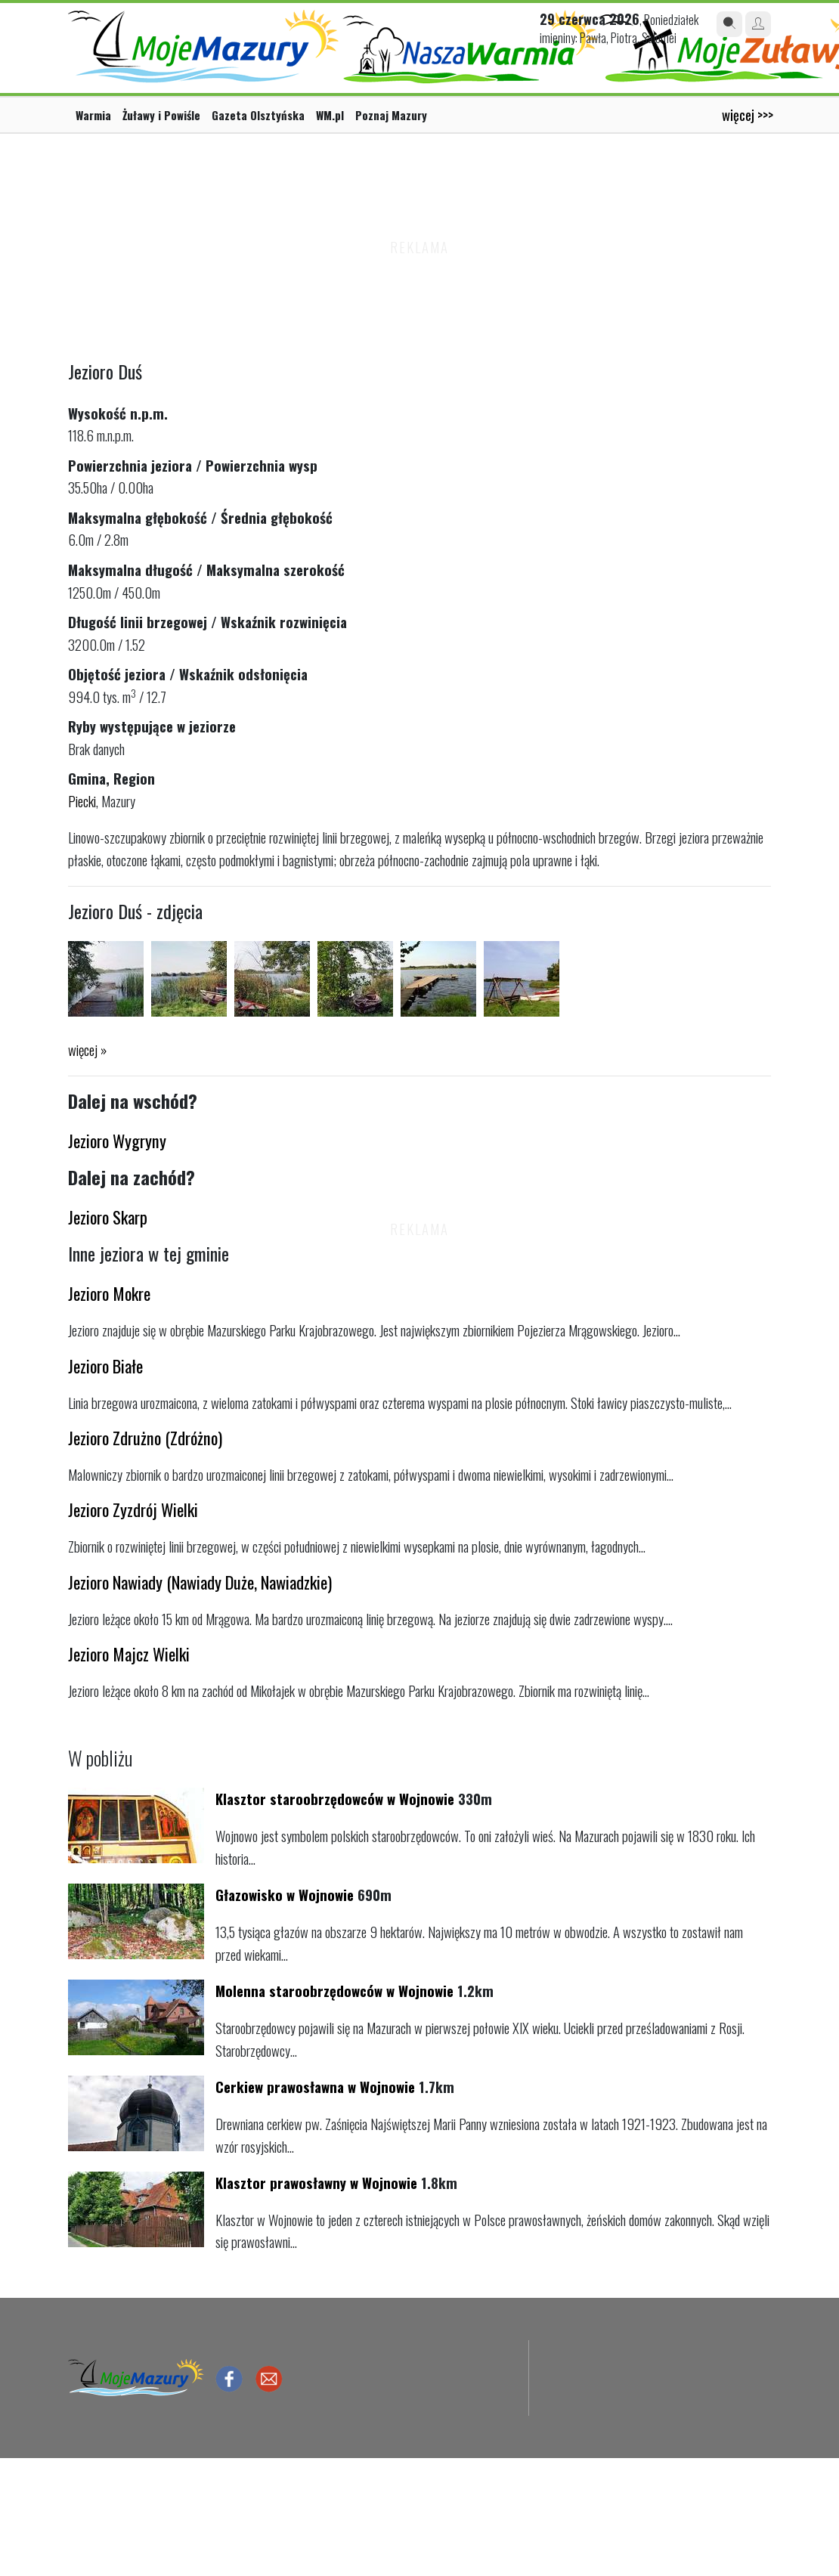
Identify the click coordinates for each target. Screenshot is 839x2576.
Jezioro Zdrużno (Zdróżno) (145, 1437)
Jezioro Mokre (109, 1292)
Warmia (93, 115)
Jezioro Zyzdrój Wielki (133, 1509)
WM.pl (330, 115)
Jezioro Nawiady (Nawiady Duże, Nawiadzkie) (200, 1581)
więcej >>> (747, 114)
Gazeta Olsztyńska (258, 115)
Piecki (82, 801)
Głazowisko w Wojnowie (284, 1894)
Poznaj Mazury (391, 115)
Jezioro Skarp (107, 1216)
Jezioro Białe (105, 1365)
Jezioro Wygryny (117, 1140)
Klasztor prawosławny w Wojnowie (316, 2182)
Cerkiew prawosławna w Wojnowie (315, 2086)
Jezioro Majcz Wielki (129, 1653)
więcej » (87, 1049)
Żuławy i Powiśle (161, 115)
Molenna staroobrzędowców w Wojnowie (334, 1990)
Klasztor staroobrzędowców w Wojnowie (334, 1798)
